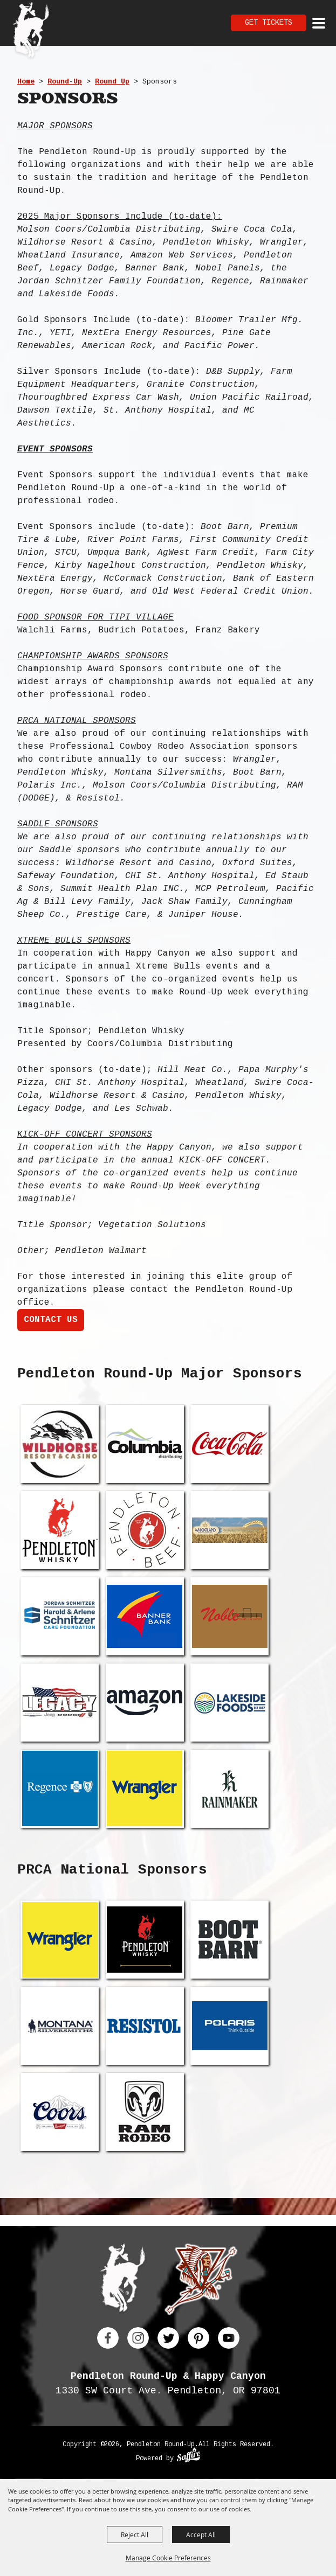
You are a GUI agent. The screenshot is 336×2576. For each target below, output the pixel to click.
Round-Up (64, 82)
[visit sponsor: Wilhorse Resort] (59, 1444)
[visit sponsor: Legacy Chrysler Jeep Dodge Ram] (59, 1702)
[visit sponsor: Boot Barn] (229, 1939)
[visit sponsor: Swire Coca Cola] (229, 1444)
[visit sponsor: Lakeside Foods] (229, 1702)
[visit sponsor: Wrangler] (145, 1789)
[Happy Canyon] (201, 2281)
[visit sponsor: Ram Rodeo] (145, 2112)
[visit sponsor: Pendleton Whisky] (59, 1530)
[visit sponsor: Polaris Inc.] (229, 2026)
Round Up (112, 82)
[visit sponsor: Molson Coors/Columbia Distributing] (145, 1444)
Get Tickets (268, 22)
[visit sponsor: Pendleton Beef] (145, 1530)
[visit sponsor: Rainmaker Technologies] (229, 1789)
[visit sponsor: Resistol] (145, 2026)
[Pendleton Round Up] (31, 31)
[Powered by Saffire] (188, 2456)
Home (26, 82)
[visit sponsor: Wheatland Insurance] (229, 1530)
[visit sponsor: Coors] (59, 2112)
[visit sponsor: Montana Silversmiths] (59, 2026)
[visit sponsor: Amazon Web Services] (145, 1702)
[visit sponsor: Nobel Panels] (229, 1616)
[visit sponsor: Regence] (59, 1789)
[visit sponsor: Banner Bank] (145, 1616)
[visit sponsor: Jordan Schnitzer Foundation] (59, 1616)
